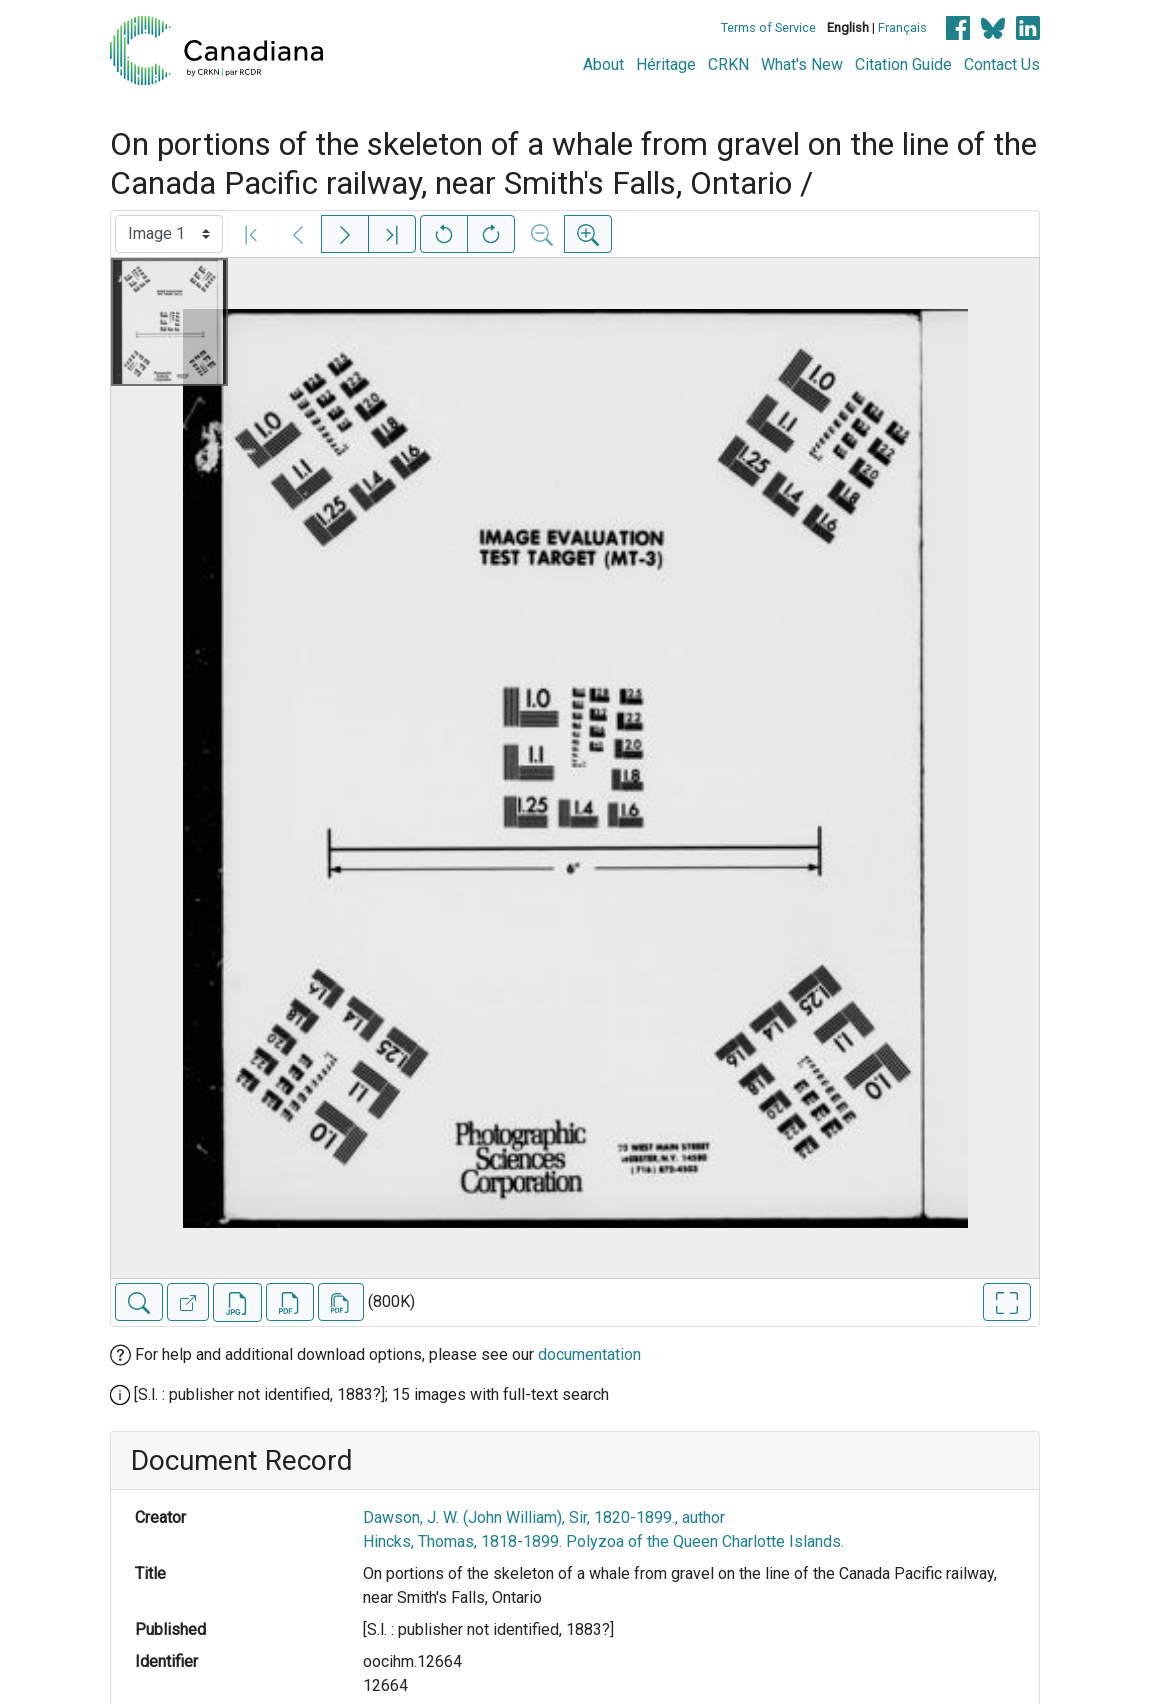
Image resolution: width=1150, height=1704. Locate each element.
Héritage (666, 64)
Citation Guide (903, 64)
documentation (589, 1354)
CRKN (728, 64)
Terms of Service (768, 27)
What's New (802, 64)
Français (902, 27)
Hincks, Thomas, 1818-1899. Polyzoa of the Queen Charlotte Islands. (603, 1541)
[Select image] (169, 234)
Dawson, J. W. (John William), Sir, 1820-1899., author (544, 1517)
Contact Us (1002, 64)
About (603, 64)
